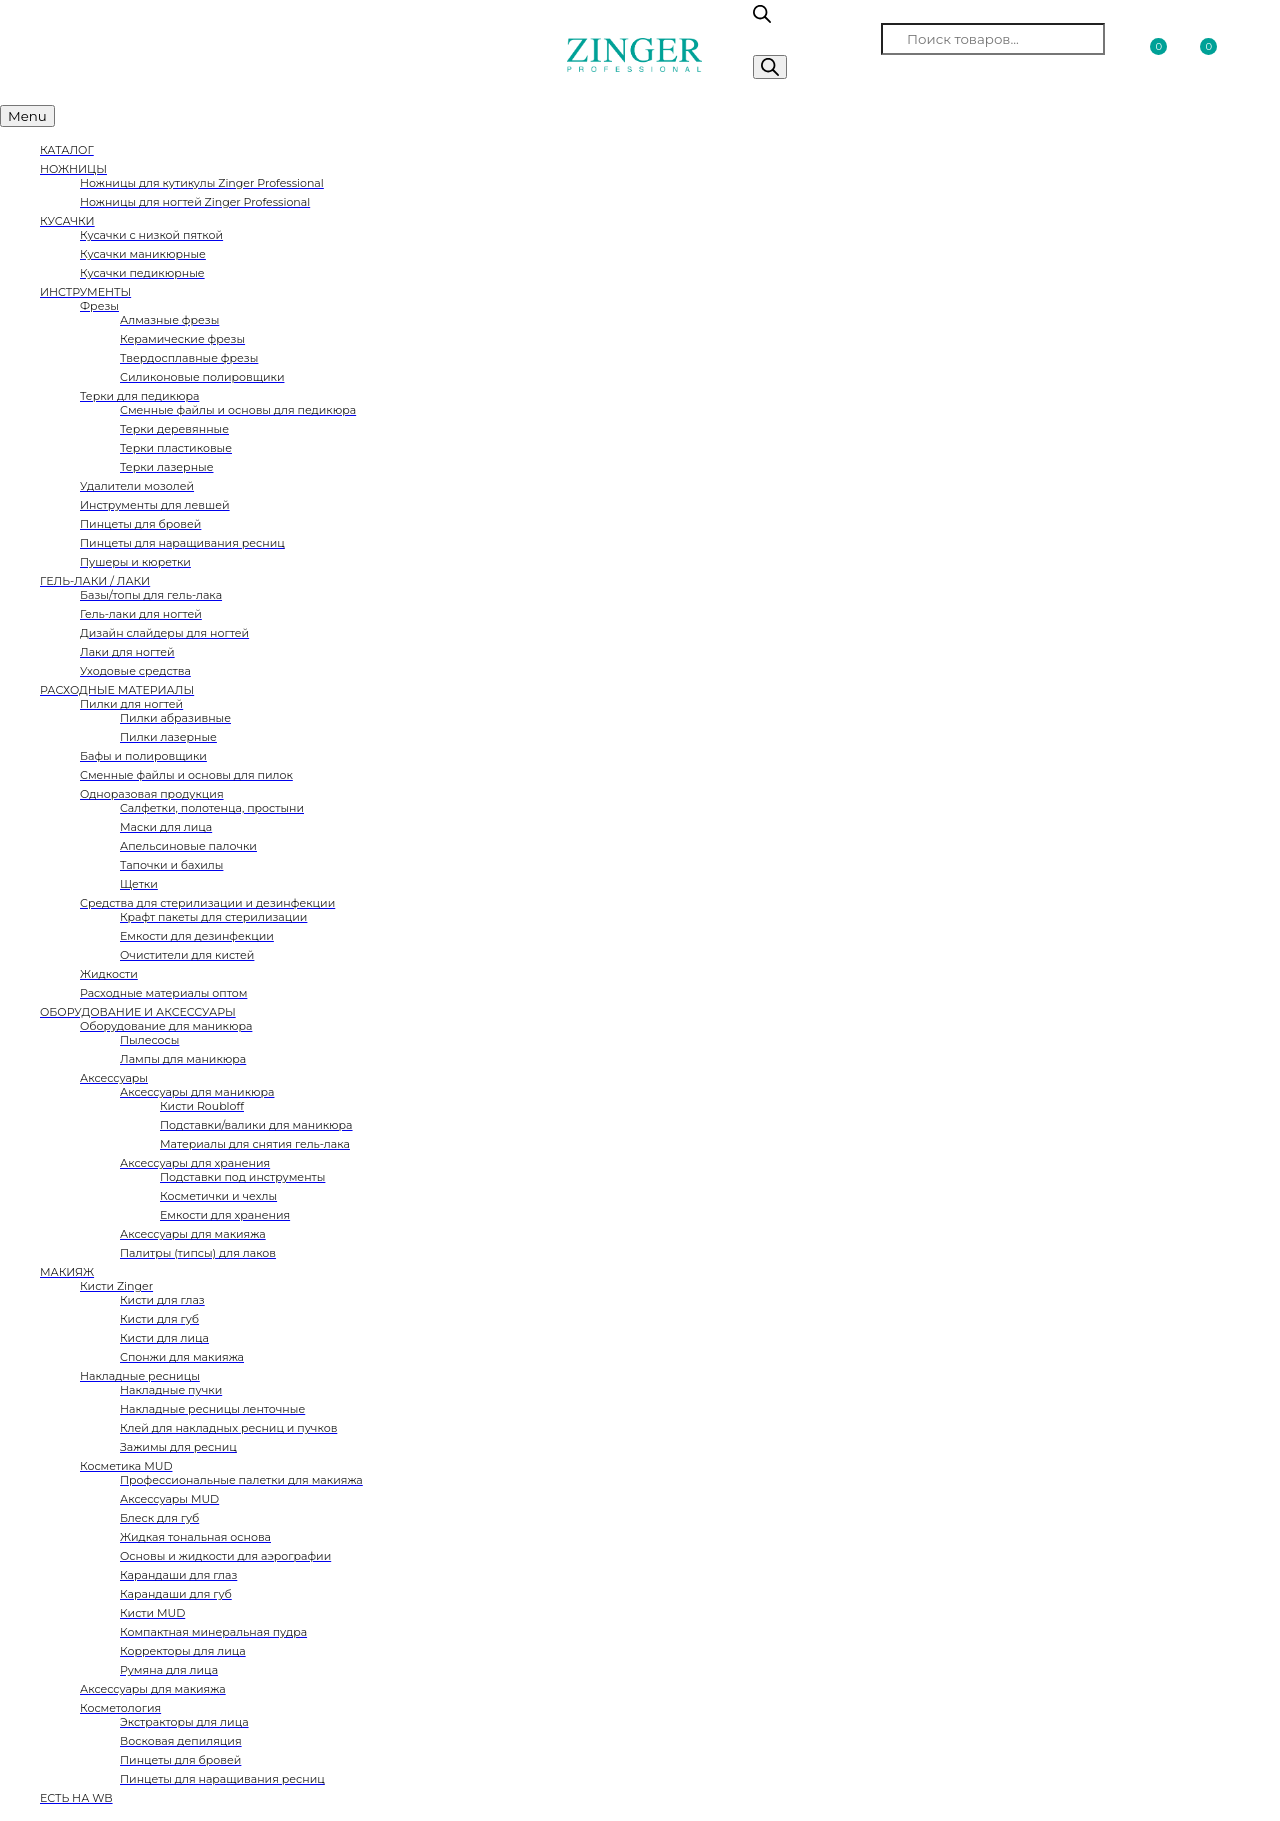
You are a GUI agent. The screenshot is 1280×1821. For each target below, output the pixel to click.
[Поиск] (770, 67)
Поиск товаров (815, 38)
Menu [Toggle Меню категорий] (27, 116)
